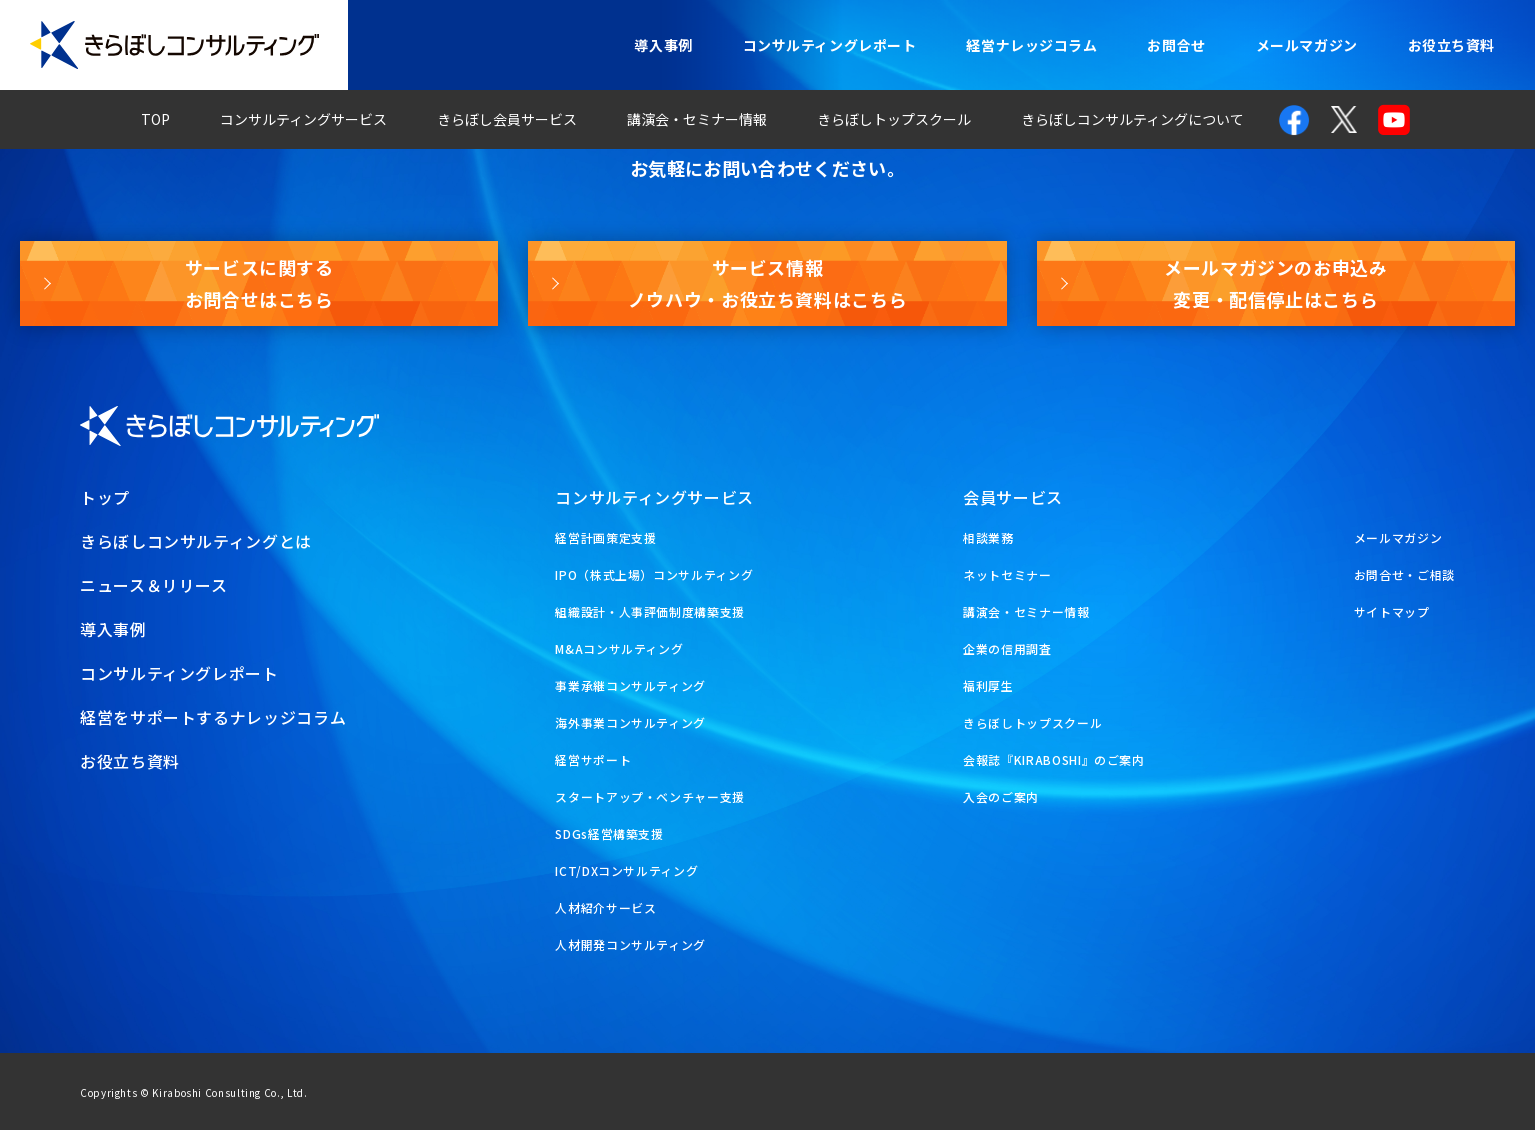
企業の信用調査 (1007, 649)
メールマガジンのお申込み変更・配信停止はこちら (1276, 283)
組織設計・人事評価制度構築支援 (650, 612)
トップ (105, 498)
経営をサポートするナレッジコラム (213, 718)
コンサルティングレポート (830, 45)
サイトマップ (1392, 612)
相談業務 (988, 538)
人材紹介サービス (605, 908)
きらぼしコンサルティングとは (196, 542)
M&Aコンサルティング (619, 649)
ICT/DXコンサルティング (626, 871)
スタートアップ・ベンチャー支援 (650, 797)
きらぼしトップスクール (894, 119)
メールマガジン (1307, 45)
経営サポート (593, 760)
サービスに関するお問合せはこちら (259, 283)
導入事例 (663, 45)
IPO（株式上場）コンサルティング (654, 575)
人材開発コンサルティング (630, 945)
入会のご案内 (1001, 797)
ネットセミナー (1007, 575)
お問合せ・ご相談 (1404, 575)
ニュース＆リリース (154, 586)
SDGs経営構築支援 (609, 834)
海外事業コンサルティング (630, 723)
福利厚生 (988, 686)
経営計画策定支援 (605, 538)
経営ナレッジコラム (1031, 45)
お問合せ (1176, 45)
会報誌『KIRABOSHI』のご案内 (1054, 760)
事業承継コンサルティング (630, 686)
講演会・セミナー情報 (697, 119)
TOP (155, 119)
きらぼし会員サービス (507, 119)
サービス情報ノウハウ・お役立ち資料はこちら (768, 283)
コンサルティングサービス (303, 119)
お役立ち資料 (1451, 45)
